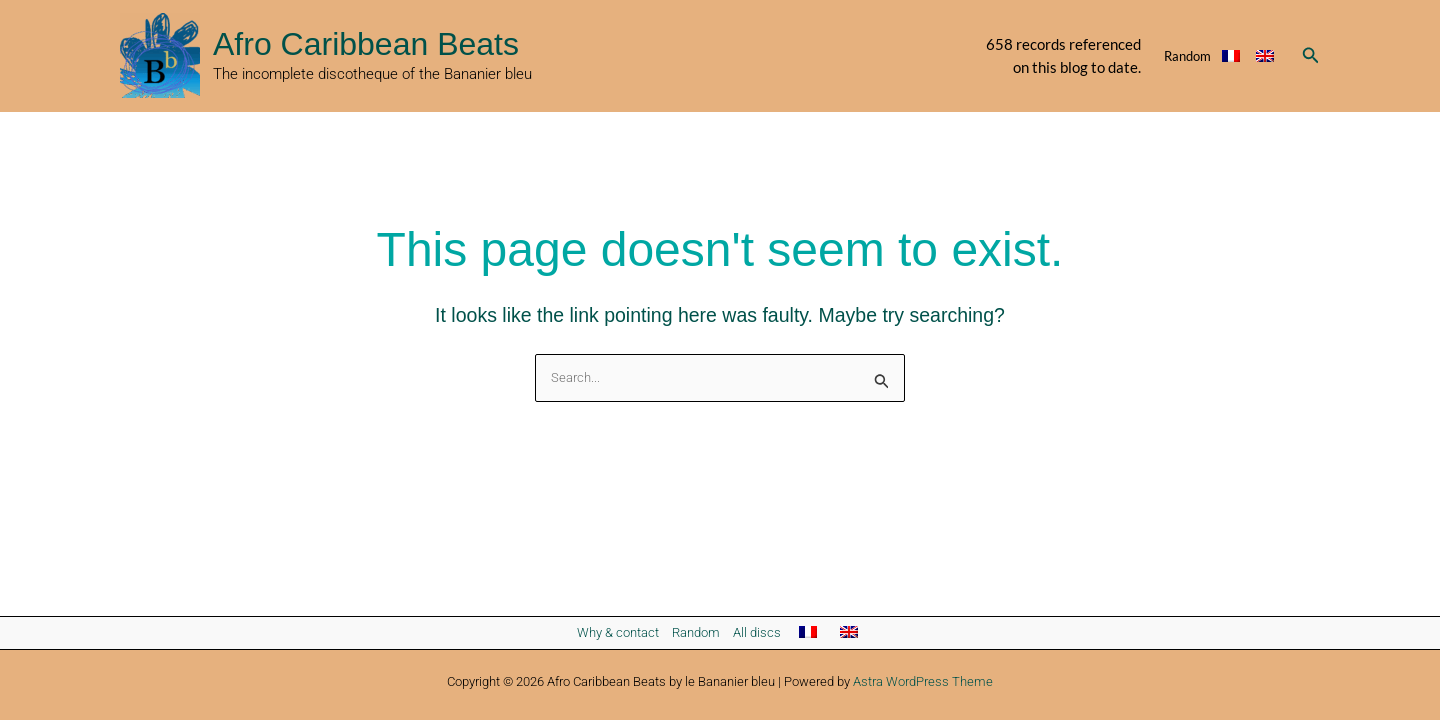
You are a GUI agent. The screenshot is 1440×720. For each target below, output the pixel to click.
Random (1187, 56)
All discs (757, 632)
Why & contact (618, 632)
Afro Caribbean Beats (366, 44)
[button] (1311, 55)
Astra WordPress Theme (923, 681)
